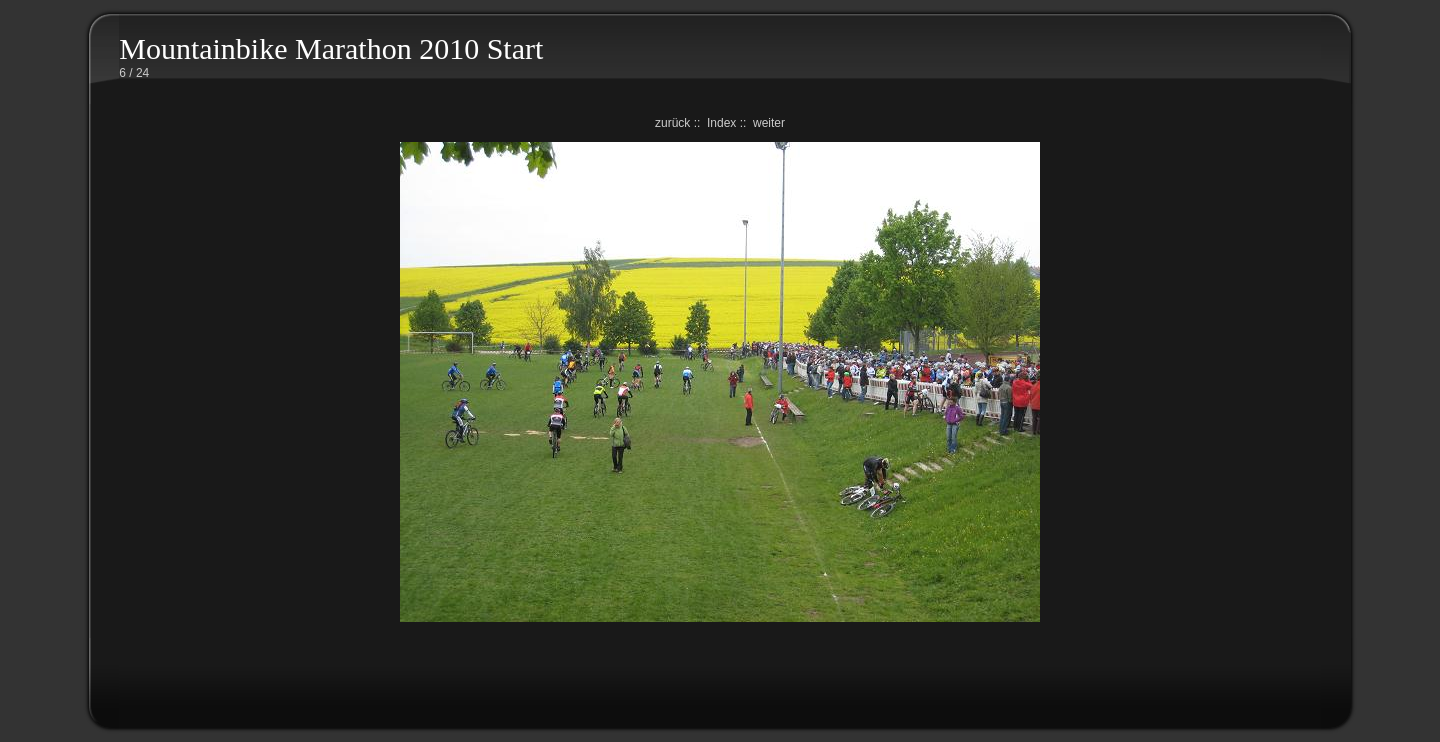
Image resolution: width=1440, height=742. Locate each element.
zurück (672, 123)
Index (721, 123)
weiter (769, 123)
